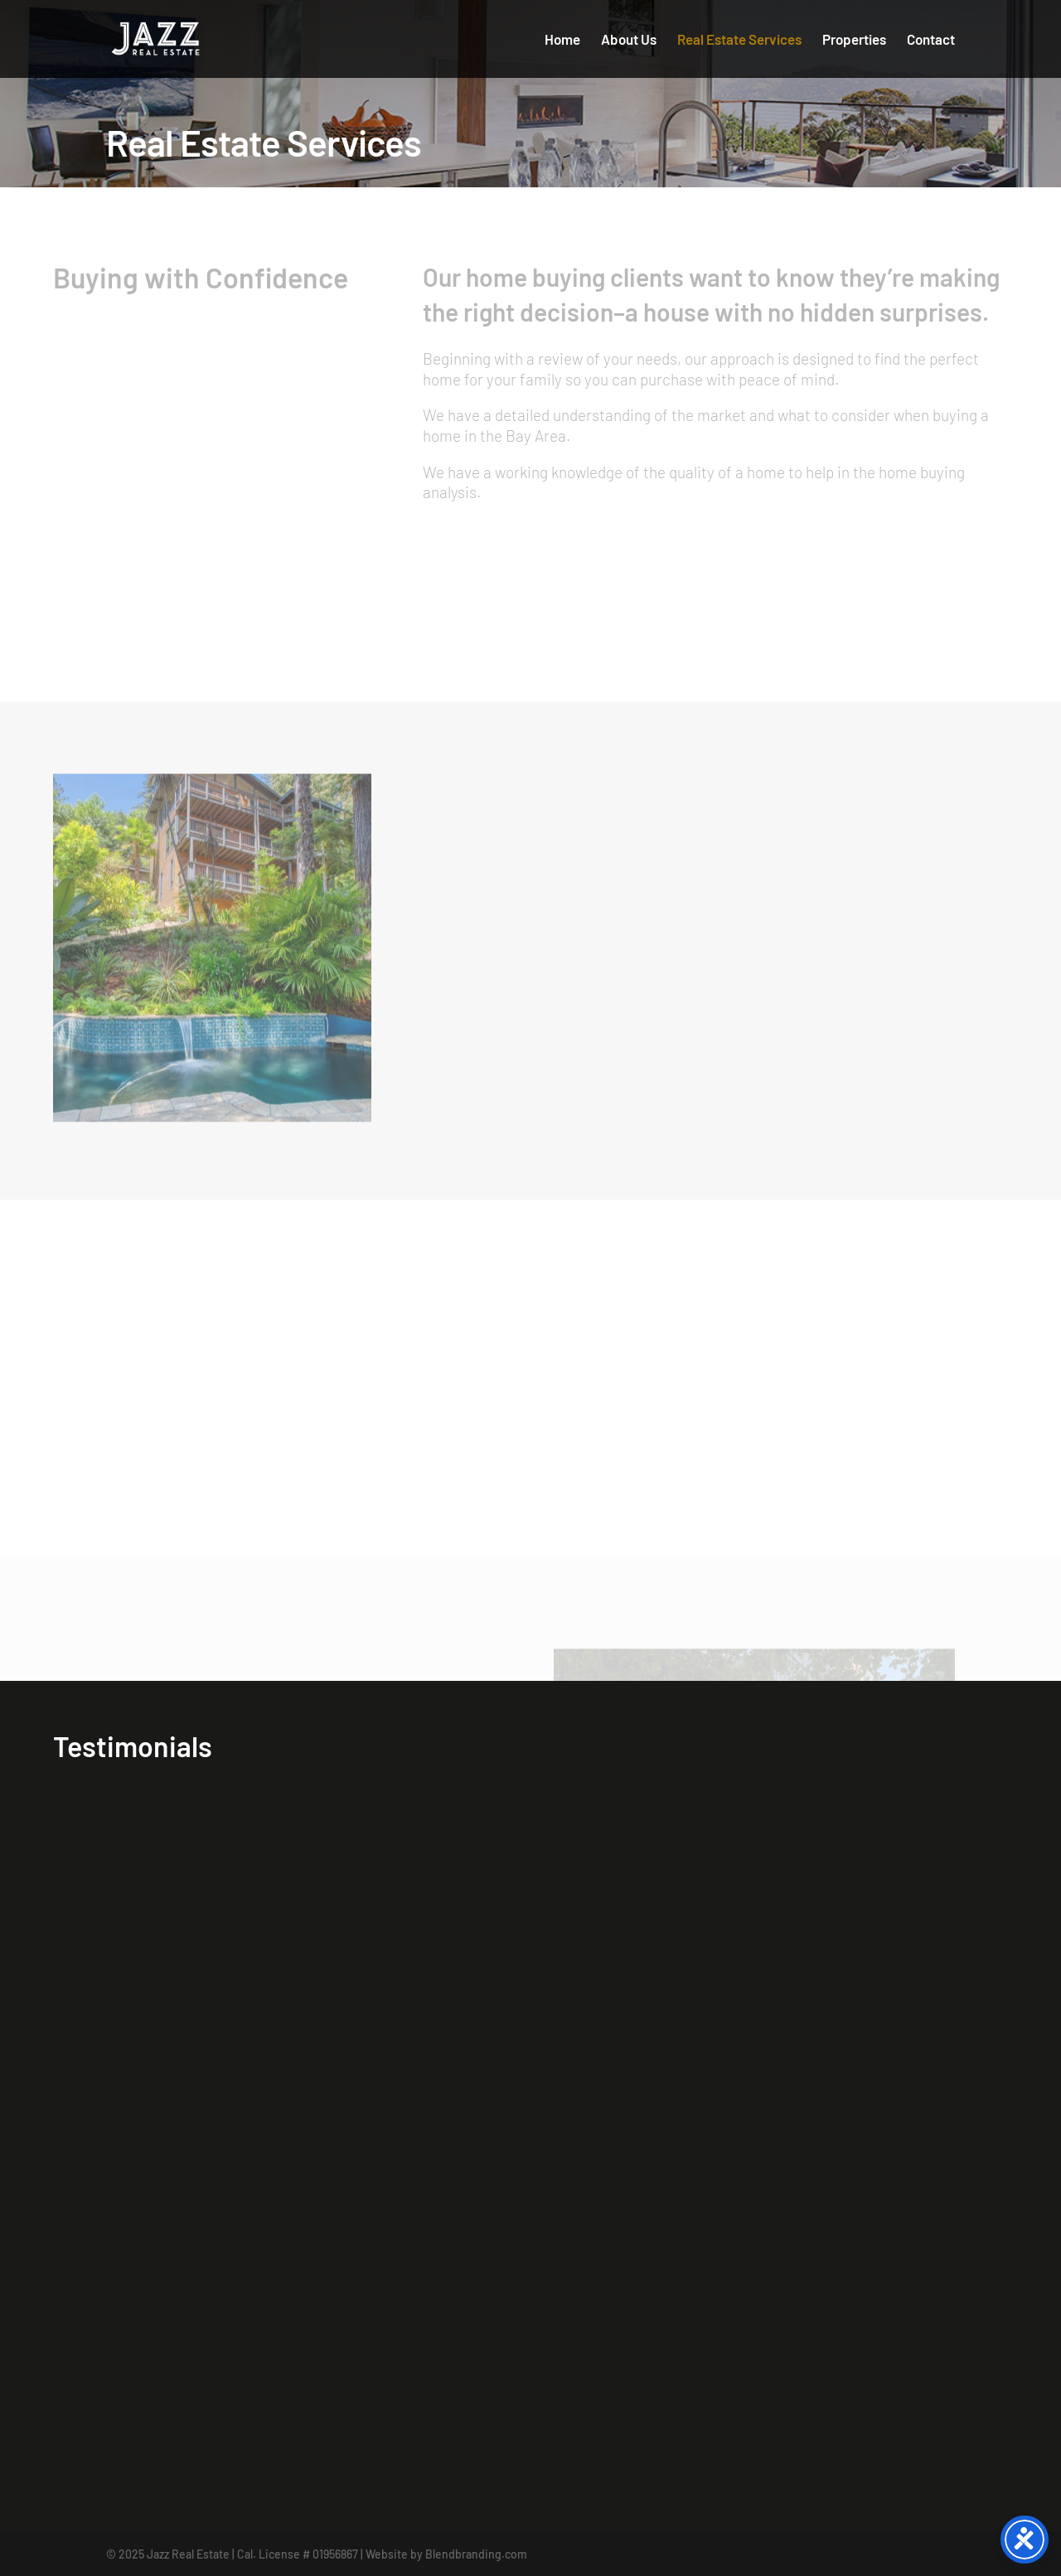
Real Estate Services (739, 40)
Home (562, 40)
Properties (854, 40)
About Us (628, 40)
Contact (931, 40)
